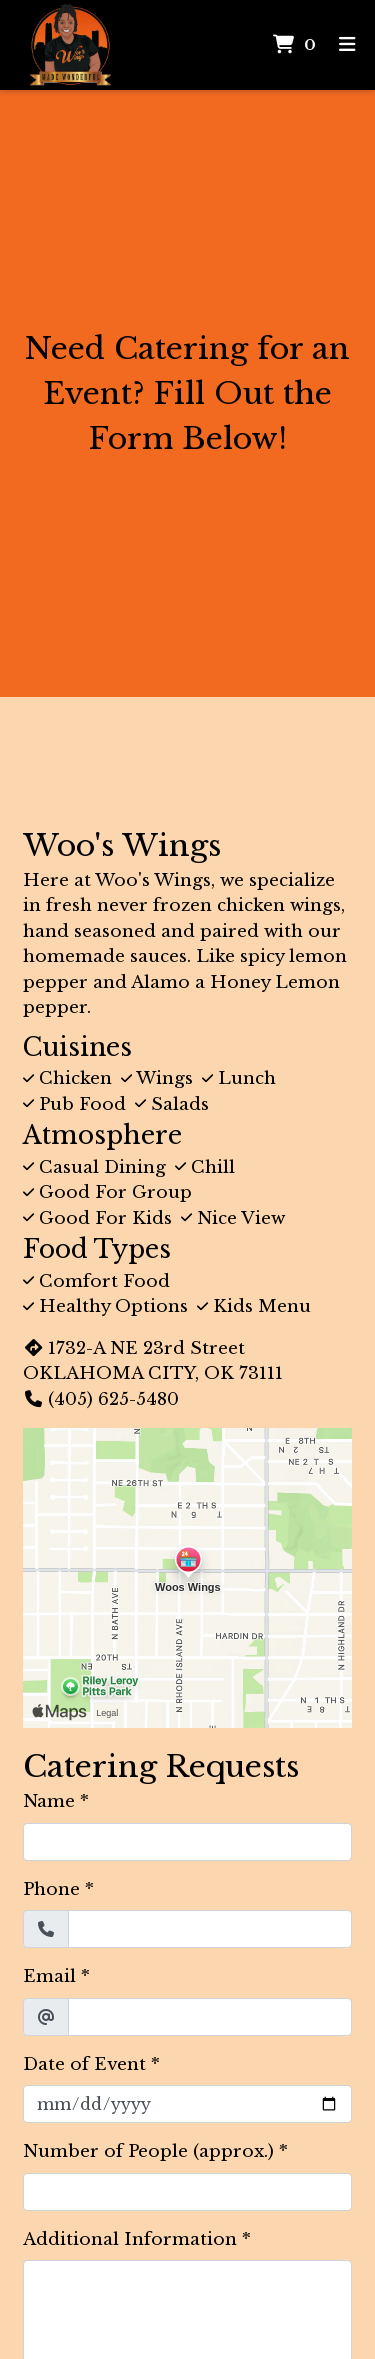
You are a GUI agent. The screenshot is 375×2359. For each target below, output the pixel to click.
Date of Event (84, 2064)
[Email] (210, 2017)
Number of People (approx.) (148, 2151)
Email (49, 1976)
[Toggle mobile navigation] (347, 45)
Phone (51, 1889)
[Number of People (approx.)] (187, 2192)
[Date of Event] (187, 2104)
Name (49, 1801)
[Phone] (210, 1929)
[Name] (187, 1842)
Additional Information (130, 2239)
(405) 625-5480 (101, 1399)
